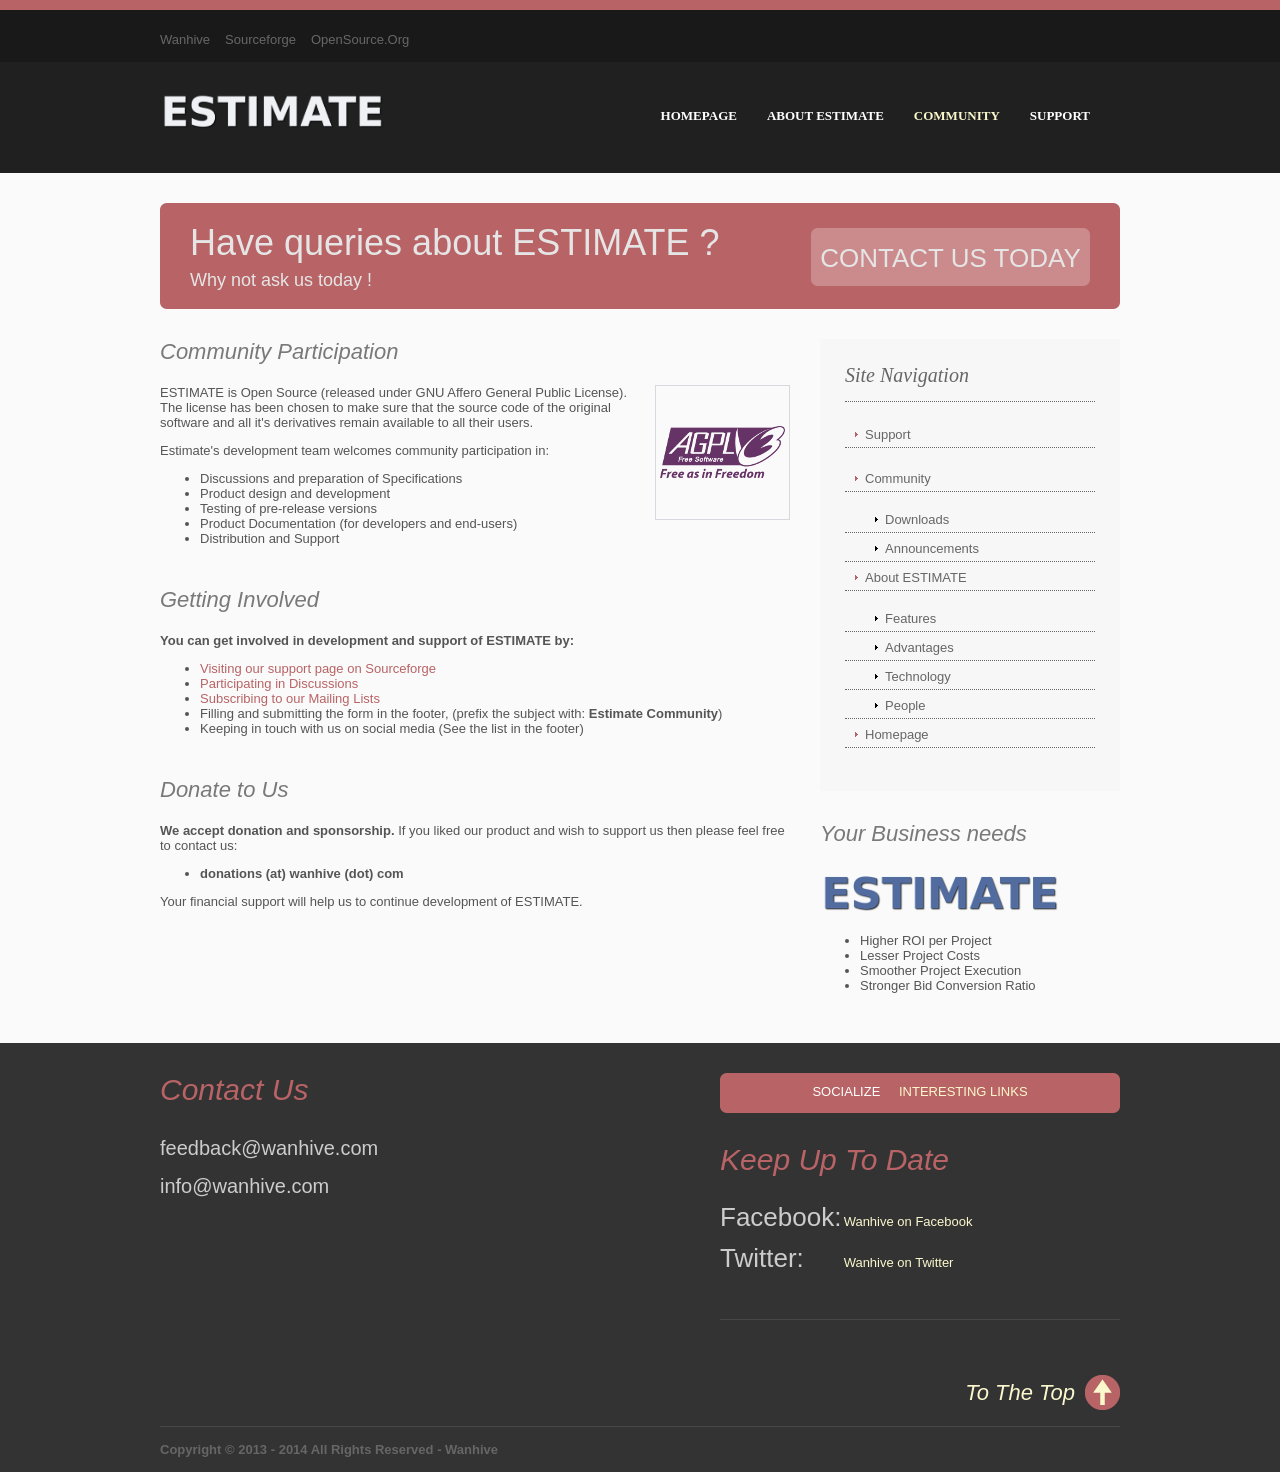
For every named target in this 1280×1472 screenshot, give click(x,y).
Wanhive (185, 39)
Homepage (699, 115)
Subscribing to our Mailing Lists (290, 698)
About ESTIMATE (825, 115)
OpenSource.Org (360, 39)
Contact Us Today (950, 258)
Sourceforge (260, 39)
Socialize (846, 1091)
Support (1060, 115)
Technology (918, 676)
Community (957, 115)
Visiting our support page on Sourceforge (318, 668)
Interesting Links (963, 1091)
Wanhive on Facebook (908, 1221)
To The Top (1020, 1392)
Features (910, 618)
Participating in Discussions (279, 683)
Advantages (919, 647)
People (905, 705)
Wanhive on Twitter (899, 1262)
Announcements (932, 548)
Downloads (917, 519)
